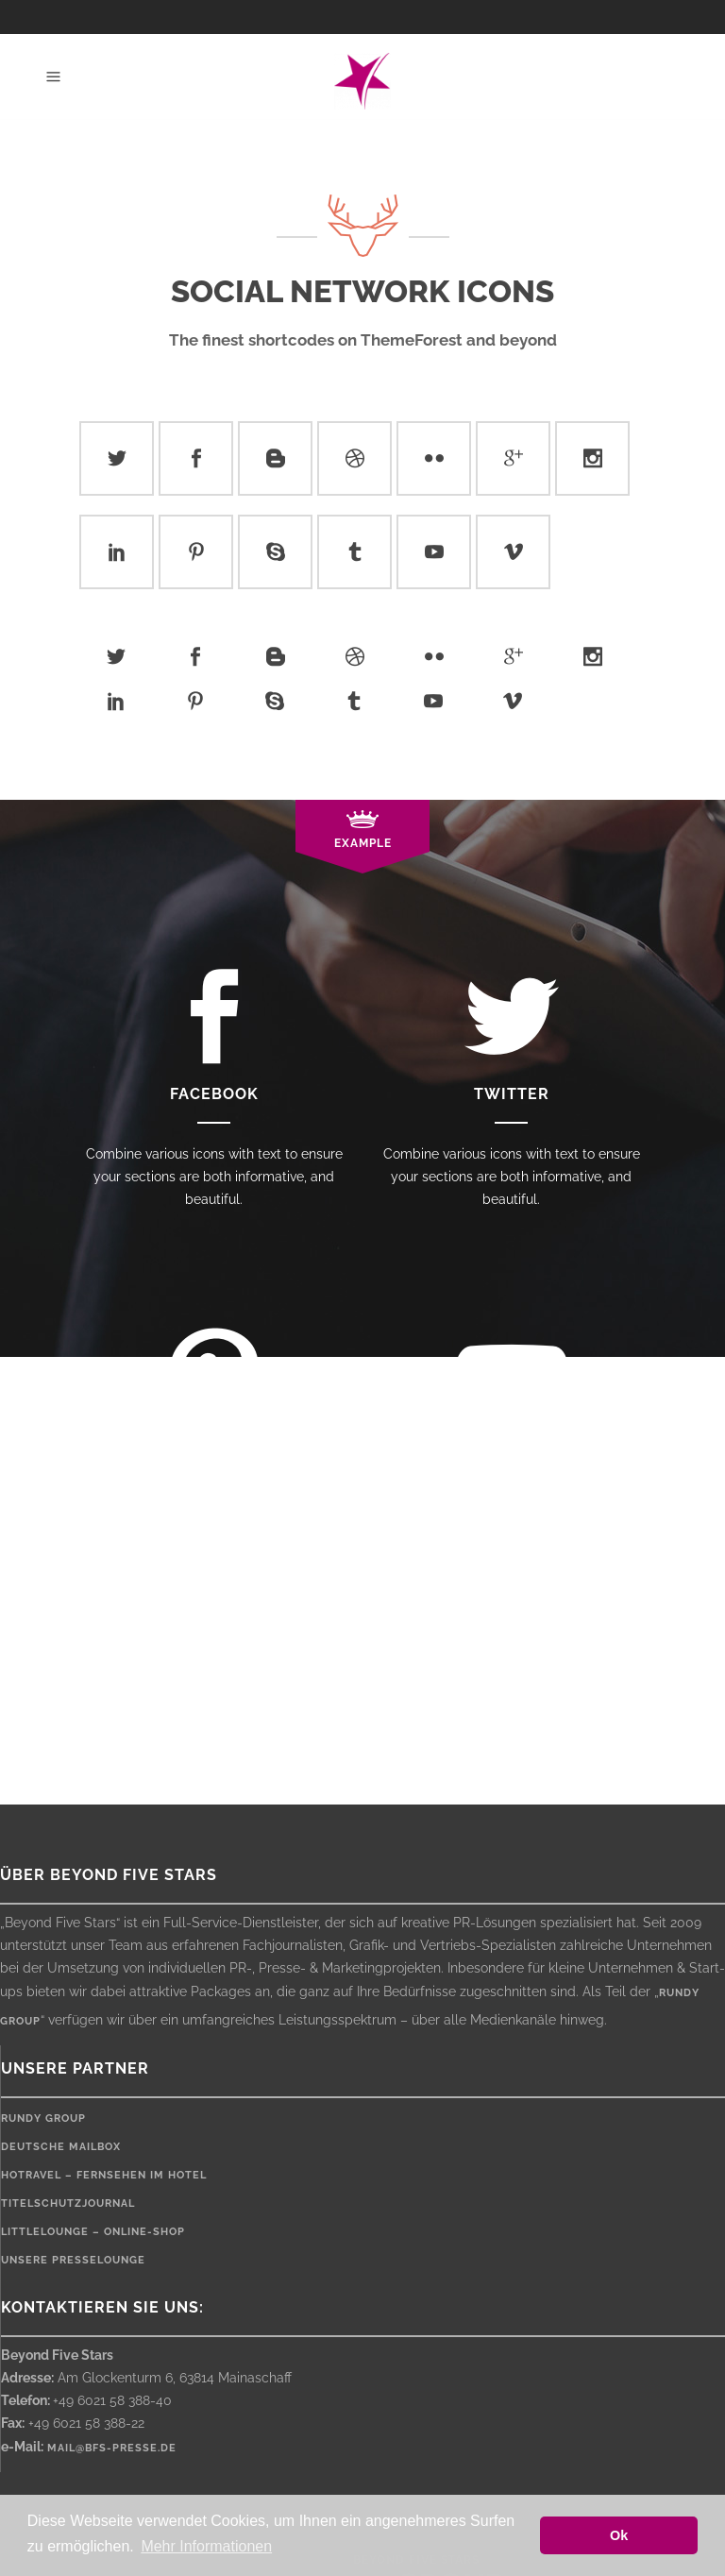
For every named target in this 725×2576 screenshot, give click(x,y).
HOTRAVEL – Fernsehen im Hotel (104, 2175)
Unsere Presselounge (73, 2260)
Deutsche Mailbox (61, 2147)
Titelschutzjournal (68, 2203)
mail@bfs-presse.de (112, 2448)
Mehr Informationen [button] (206, 2546)
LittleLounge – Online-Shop (93, 2232)
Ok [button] (619, 2535)
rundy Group (43, 2118)
